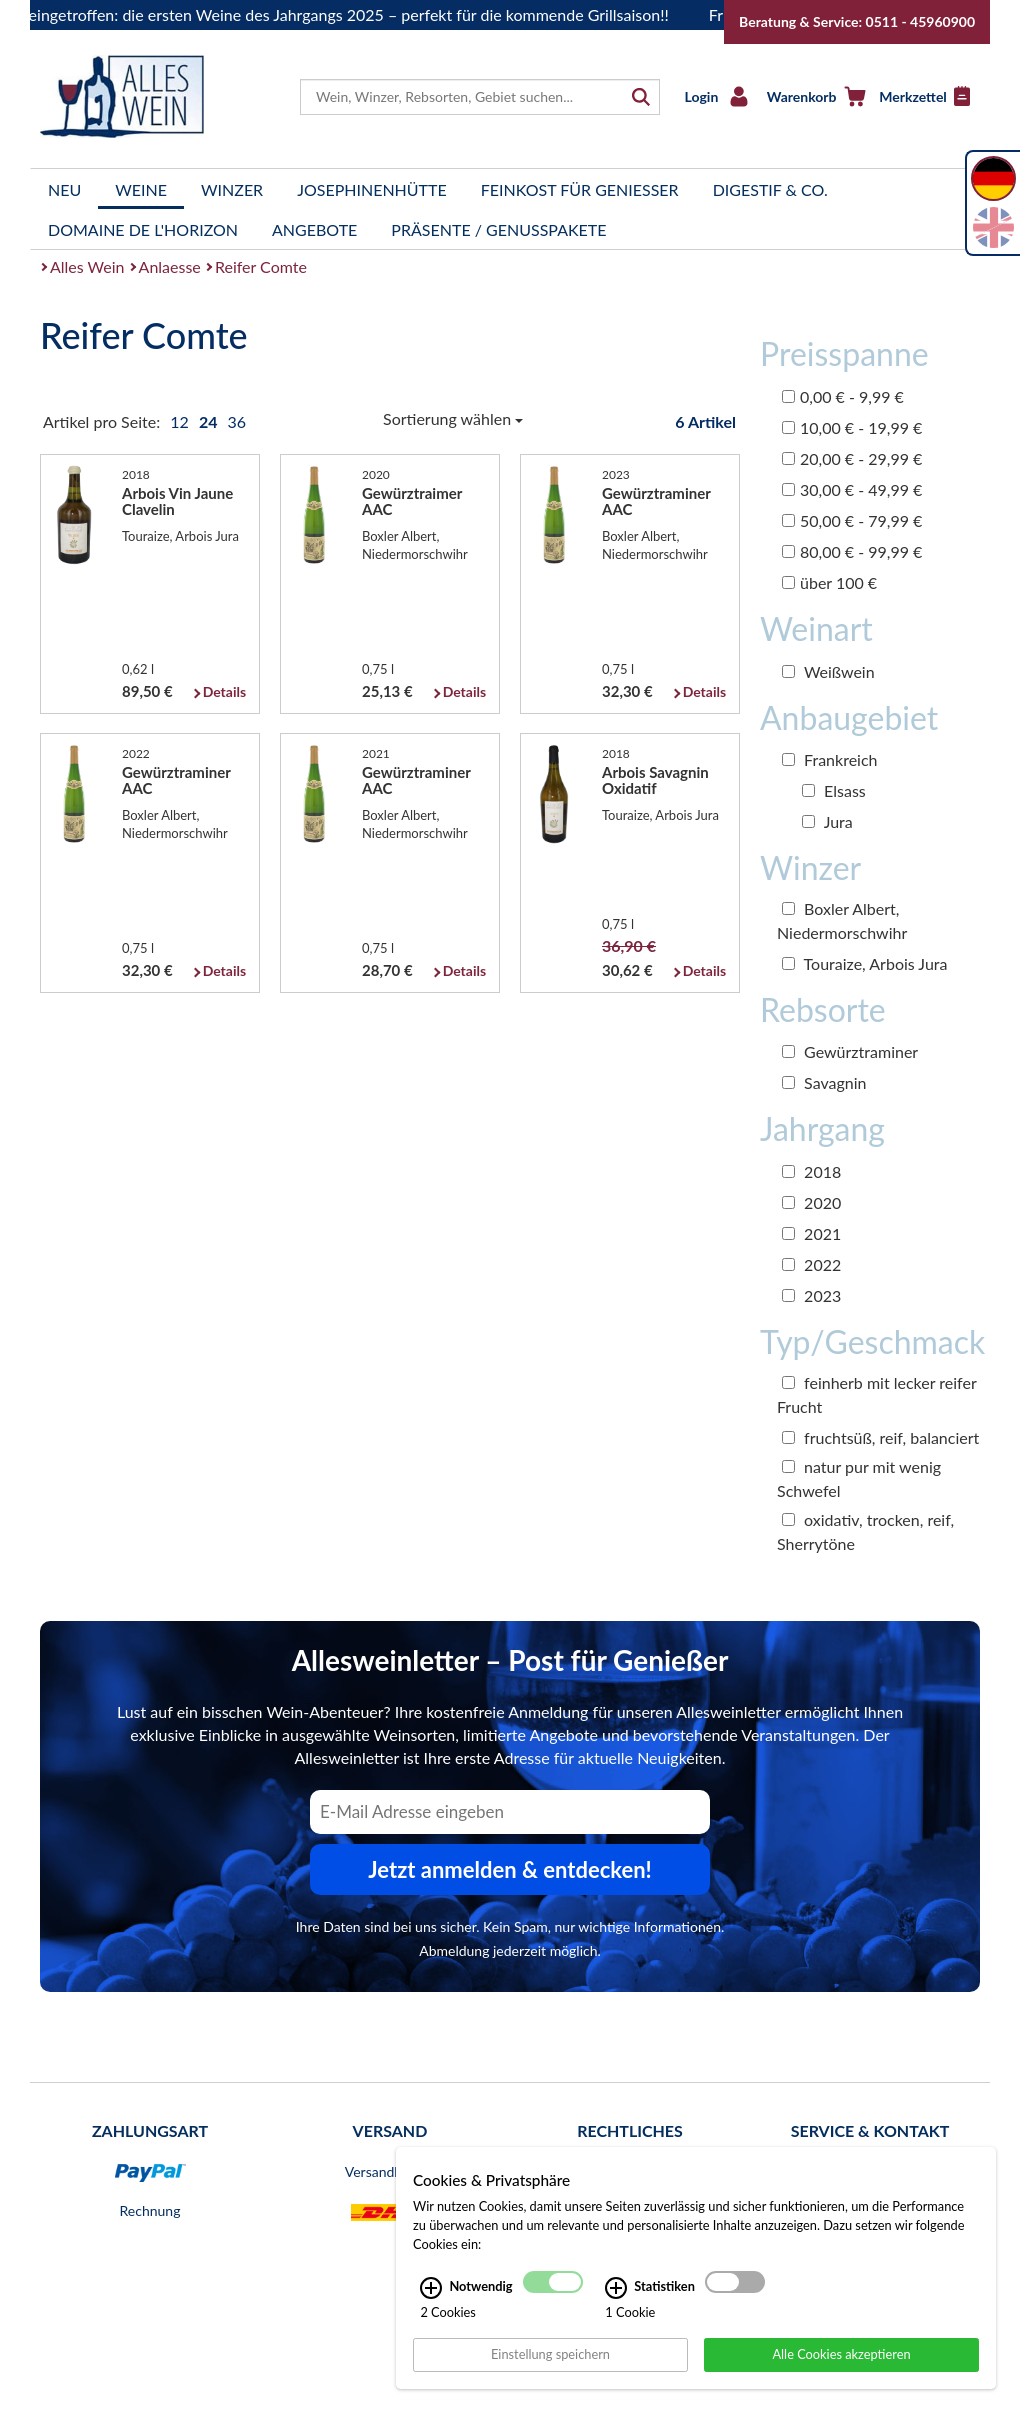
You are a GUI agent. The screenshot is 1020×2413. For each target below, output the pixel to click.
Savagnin (824, 1082)
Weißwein (828, 671)
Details (224, 691)
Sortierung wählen (453, 418)
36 (236, 421)
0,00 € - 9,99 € (843, 396)
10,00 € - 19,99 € (852, 427)
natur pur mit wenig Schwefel (859, 1478)
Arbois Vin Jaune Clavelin (177, 501)
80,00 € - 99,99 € (852, 551)
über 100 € (829, 582)
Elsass (834, 790)
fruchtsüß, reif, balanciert (880, 1437)
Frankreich (830, 759)
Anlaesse (170, 266)
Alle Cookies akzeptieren (841, 2354)
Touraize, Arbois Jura (864, 963)
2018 (811, 1171)
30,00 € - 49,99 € (852, 489)
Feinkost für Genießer (580, 189)
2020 (811, 1202)
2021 (811, 1233)
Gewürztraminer (850, 1051)
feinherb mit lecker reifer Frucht (876, 1394)
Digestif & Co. (770, 189)
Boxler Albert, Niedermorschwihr (842, 920)
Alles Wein (87, 266)
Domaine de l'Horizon (143, 229)
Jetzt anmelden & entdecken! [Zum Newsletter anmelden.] (510, 1869)
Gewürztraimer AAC (412, 501)
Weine (141, 189)
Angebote (314, 229)
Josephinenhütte (372, 189)
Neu (64, 189)
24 (210, 421)
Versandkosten (390, 2171)
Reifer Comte (261, 266)
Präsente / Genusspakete (498, 229)
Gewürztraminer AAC (656, 501)
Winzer (232, 189)
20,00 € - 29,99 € (852, 458)
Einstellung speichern (550, 2354)
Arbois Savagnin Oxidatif (655, 780)
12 (181, 421)
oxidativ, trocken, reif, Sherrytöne (865, 1531)
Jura (827, 821)
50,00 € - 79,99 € (852, 520)
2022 (811, 1264)
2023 (811, 1295)
